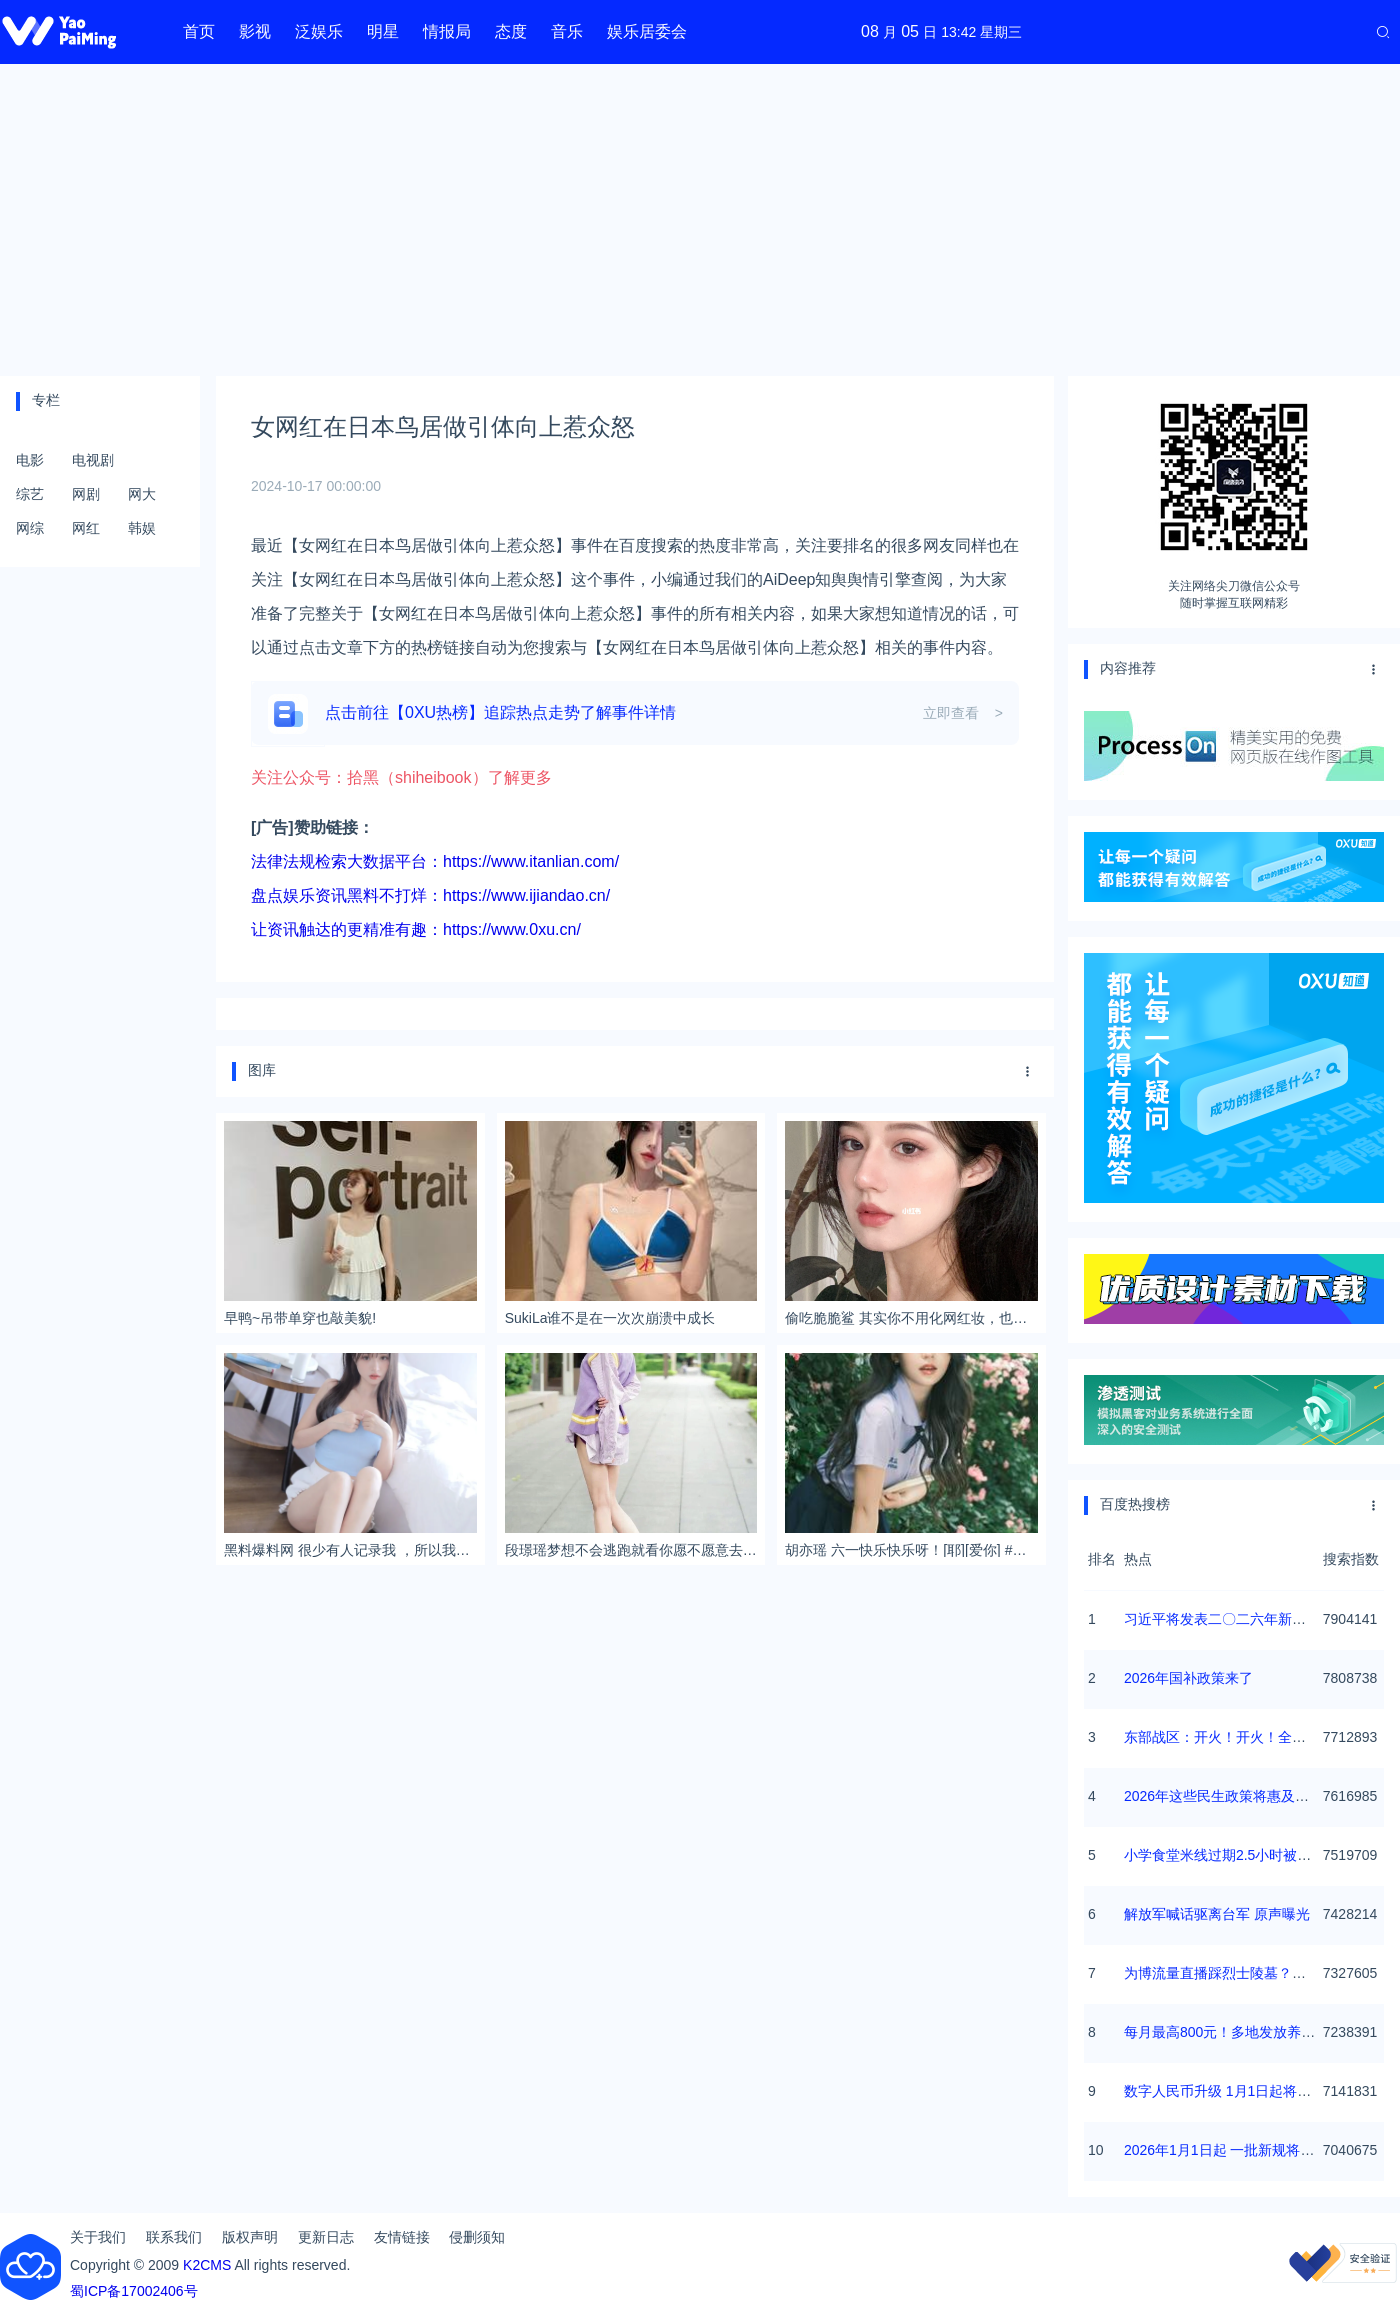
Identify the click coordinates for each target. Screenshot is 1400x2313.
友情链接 (402, 2237)
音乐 (567, 31)
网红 (86, 528)
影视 (255, 31)
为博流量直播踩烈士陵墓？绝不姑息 (1236, 1973)
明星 (383, 31)
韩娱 (142, 528)
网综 (30, 528)
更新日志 (326, 2237)
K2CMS (207, 2265)
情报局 (447, 31)
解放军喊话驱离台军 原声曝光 (1217, 1914)
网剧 (86, 494)
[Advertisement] (700, 220)
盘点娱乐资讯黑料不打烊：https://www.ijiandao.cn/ (430, 895)
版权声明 (250, 2237)
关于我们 (98, 2237)
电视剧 (93, 460)
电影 (30, 460)
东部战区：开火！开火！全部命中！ (1236, 1737)
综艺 (30, 494)
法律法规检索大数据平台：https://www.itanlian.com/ (435, 861)
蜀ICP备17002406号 (134, 2291)
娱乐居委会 (647, 31)
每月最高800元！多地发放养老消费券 (1240, 2032)
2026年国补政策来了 (1188, 1678)
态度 (511, 31)
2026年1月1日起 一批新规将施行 (1226, 2150)
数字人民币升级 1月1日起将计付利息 (1238, 2091)
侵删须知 (477, 2237)
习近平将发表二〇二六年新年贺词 (1229, 1619)
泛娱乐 (319, 31)
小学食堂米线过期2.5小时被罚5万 (1228, 1855)
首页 (199, 31)
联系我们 (174, 2237)
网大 (142, 494)
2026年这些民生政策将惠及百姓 (1223, 1796)
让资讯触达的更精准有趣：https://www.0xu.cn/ (416, 929)
